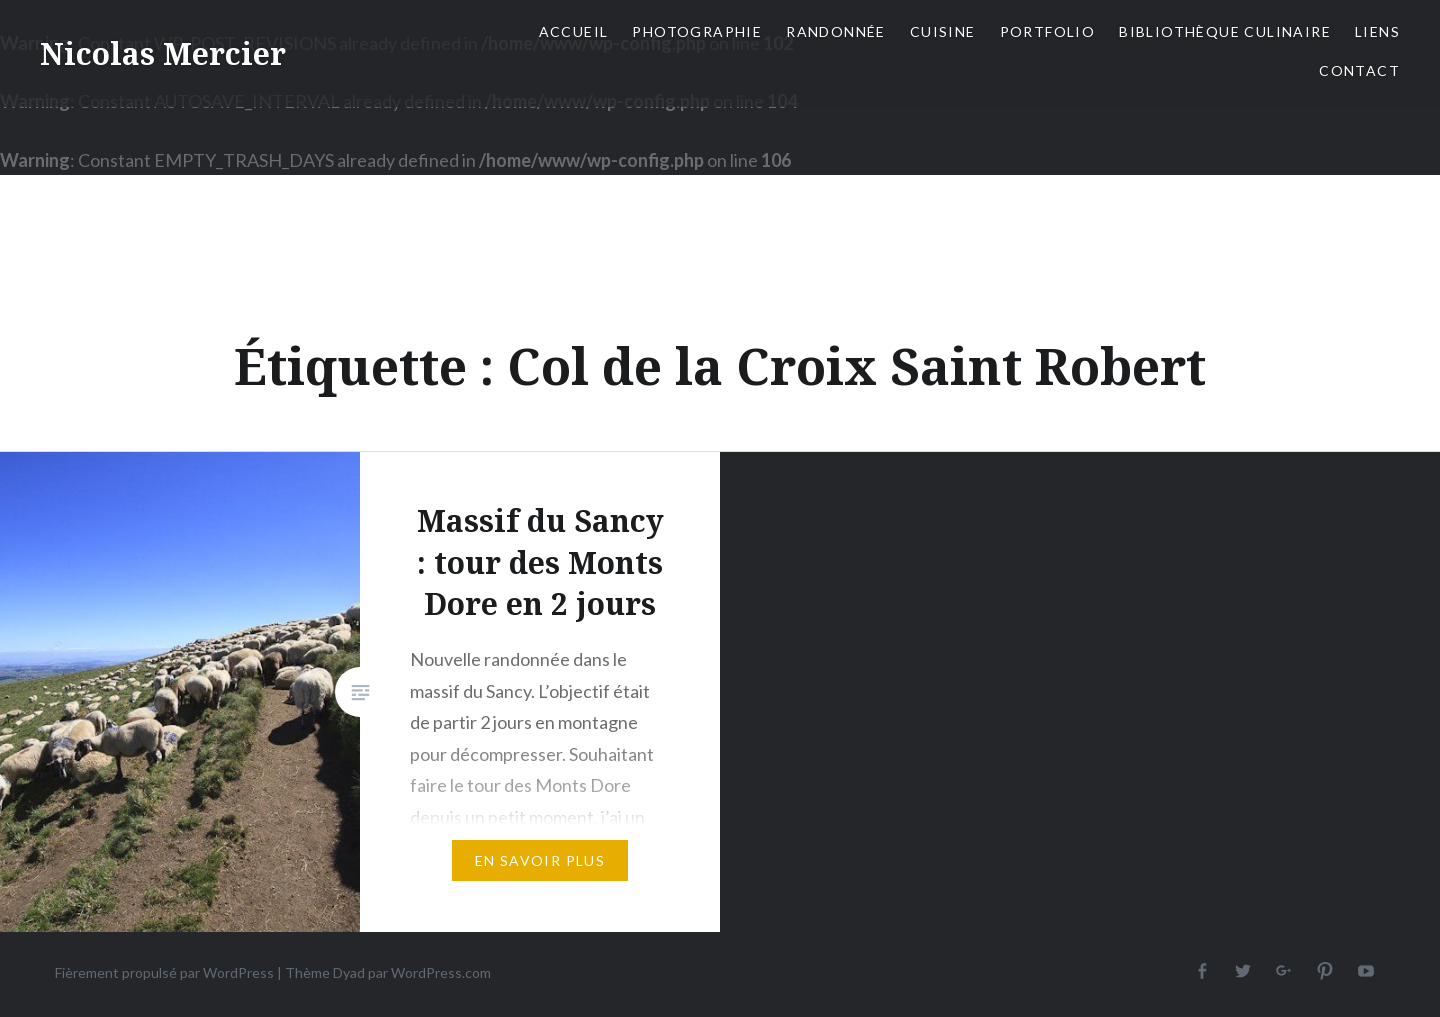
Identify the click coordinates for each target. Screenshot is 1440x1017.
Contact (1359, 70)
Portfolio (1048, 31)
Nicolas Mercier (163, 53)
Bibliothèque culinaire (1225, 31)
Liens (1377, 31)
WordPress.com (441, 972)
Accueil (574, 31)
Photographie (697, 31)
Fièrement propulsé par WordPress (164, 972)
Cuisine (943, 31)
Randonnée (836, 31)
